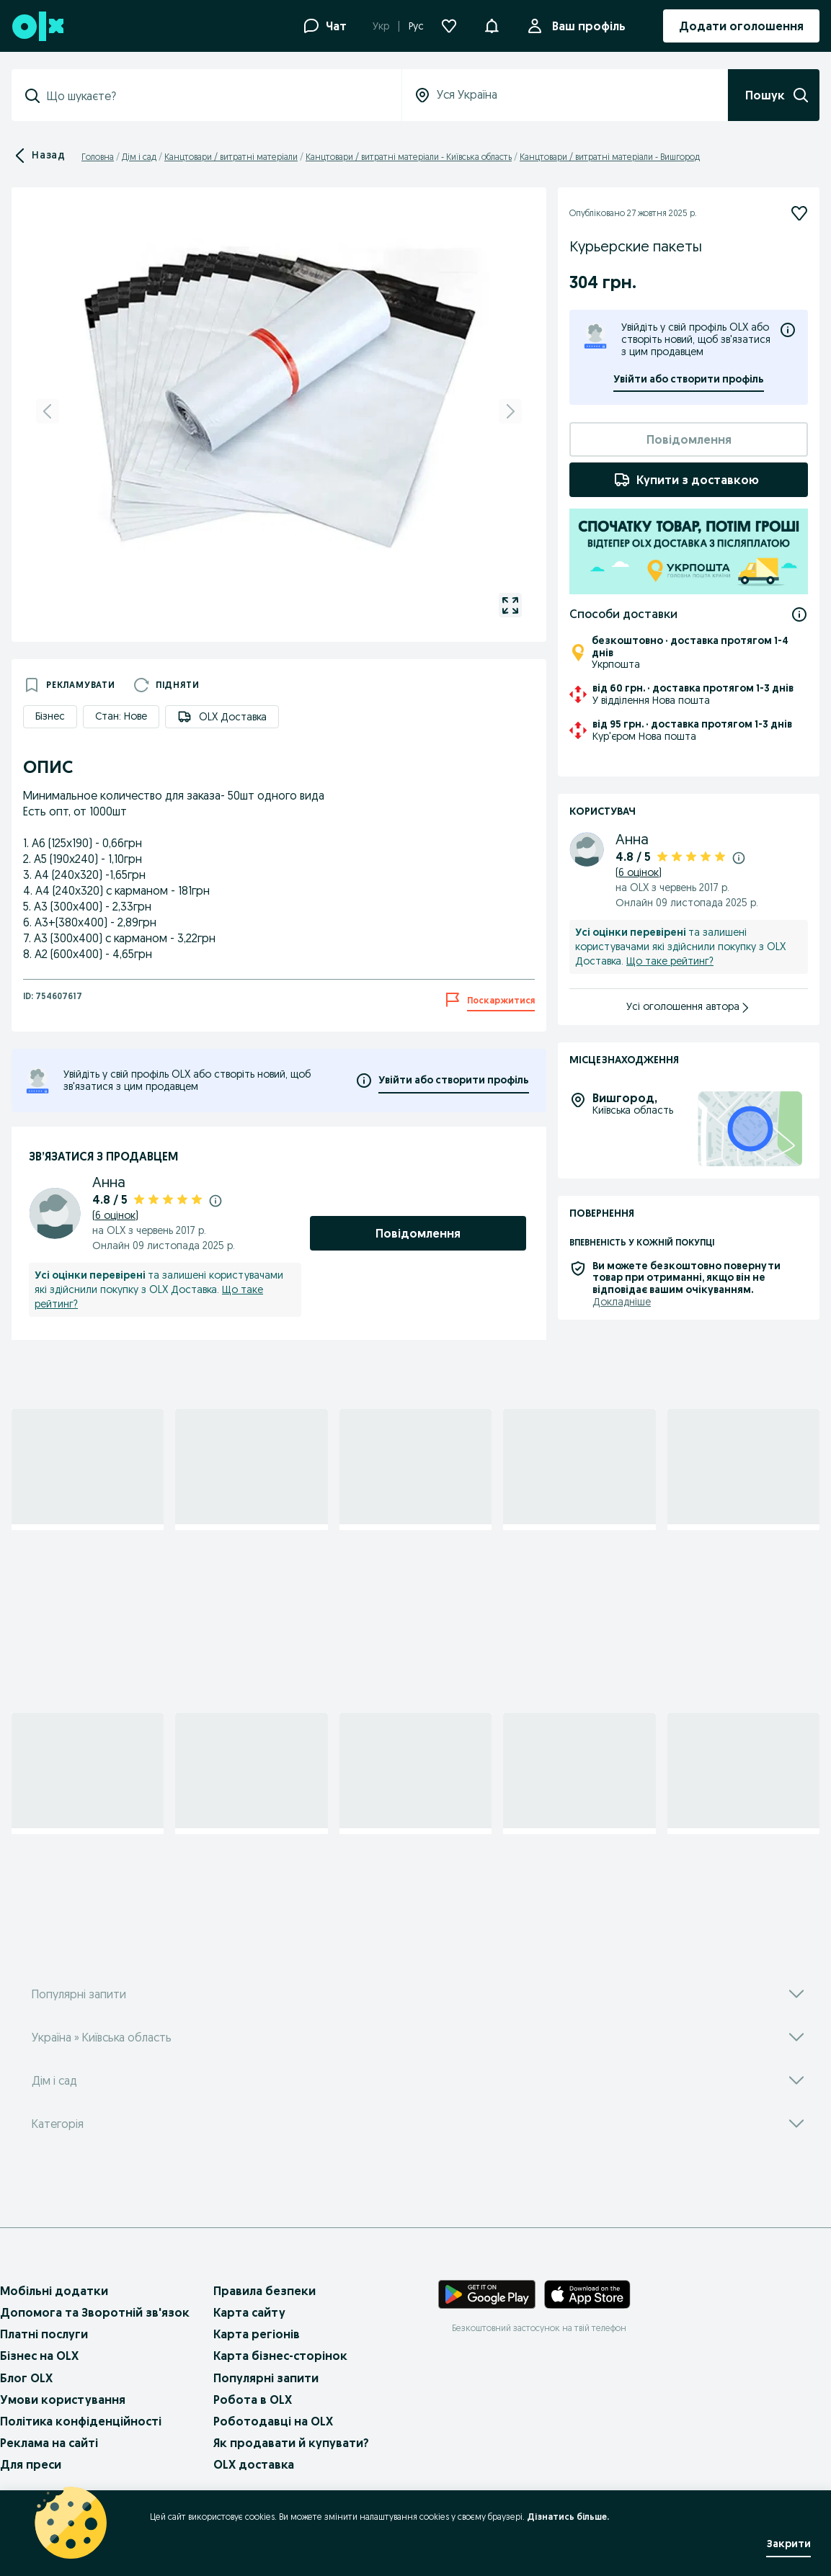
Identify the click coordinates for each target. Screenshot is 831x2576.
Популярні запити (266, 2378)
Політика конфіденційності (80, 2421)
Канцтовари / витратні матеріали (231, 156)
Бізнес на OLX (39, 2355)
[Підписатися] (799, 213)
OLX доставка (253, 2464)
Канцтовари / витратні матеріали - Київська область (409, 156)
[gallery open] (510, 605)
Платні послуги (44, 2334)
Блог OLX (26, 2378)
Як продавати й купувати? (291, 2443)
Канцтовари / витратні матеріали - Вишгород (610, 156)
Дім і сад (139, 156)
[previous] (47, 411)
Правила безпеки (264, 2291)
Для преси (30, 2464)
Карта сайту (249, 2312)
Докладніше (621, 1301)
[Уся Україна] (564, 95)
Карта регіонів (256, 2334)
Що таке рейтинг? (670, 960)
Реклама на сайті (49, 2443)
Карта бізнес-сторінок (280, 2355)
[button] (491, 24)
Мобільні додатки (54, 2291)
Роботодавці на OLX (273, 2421)
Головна (97, 156)
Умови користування (62, 2399)
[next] (510, 411)
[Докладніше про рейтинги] (215, 1200)
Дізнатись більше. (568, 2516)
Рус (416, 25)
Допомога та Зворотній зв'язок (95, 2312)
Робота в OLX (252, 2399)
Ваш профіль (586, 26)
